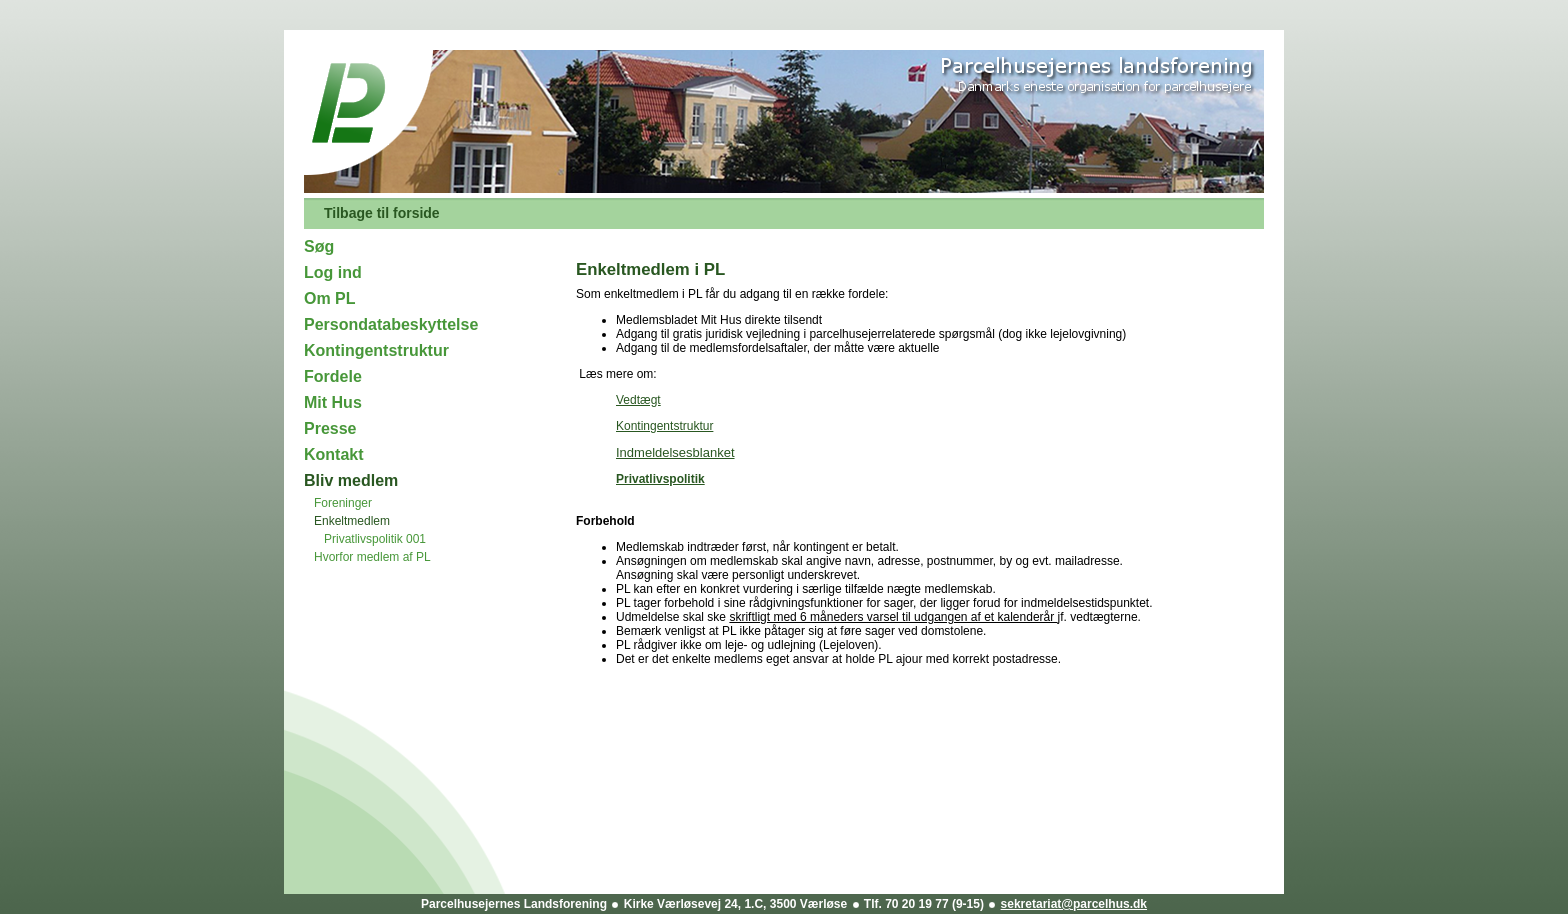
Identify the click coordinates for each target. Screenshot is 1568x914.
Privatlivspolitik (660, 479)
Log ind (333, 272)
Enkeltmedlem (352, 521)
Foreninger (343, 503)
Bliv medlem (351, 480)
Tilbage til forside (382, 213)
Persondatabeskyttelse (391, 324)
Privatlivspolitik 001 (375, 539)
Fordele (333, 376)
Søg (319, 246)
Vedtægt (638, 400)
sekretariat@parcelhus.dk (1074, 904)
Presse (330, 428)
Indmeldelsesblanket (675, 452)
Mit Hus (333, 402)
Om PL (330, 298)
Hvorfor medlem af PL (372, 557)
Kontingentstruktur (376, 350)
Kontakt (334, 454)
